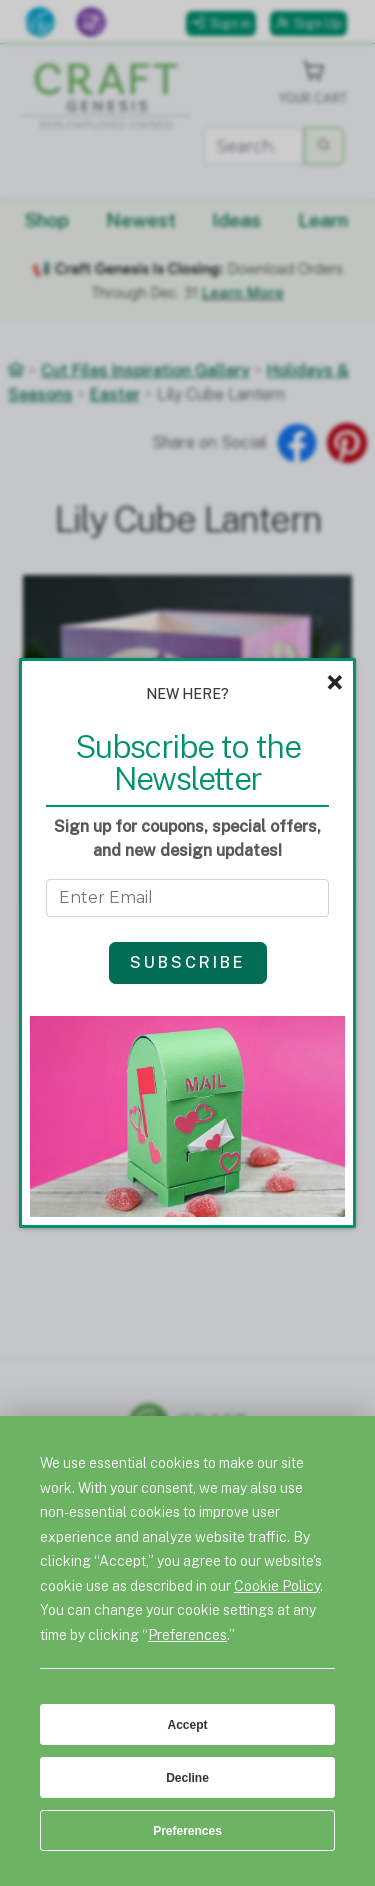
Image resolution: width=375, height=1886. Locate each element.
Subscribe (188, 962)
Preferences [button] (187, 1635)
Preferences (187, 1831)
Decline (187, 1778)
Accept (187, 1725)
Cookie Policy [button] (277, 1586)
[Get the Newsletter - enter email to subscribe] (188, 898)
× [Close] (334, 683)
